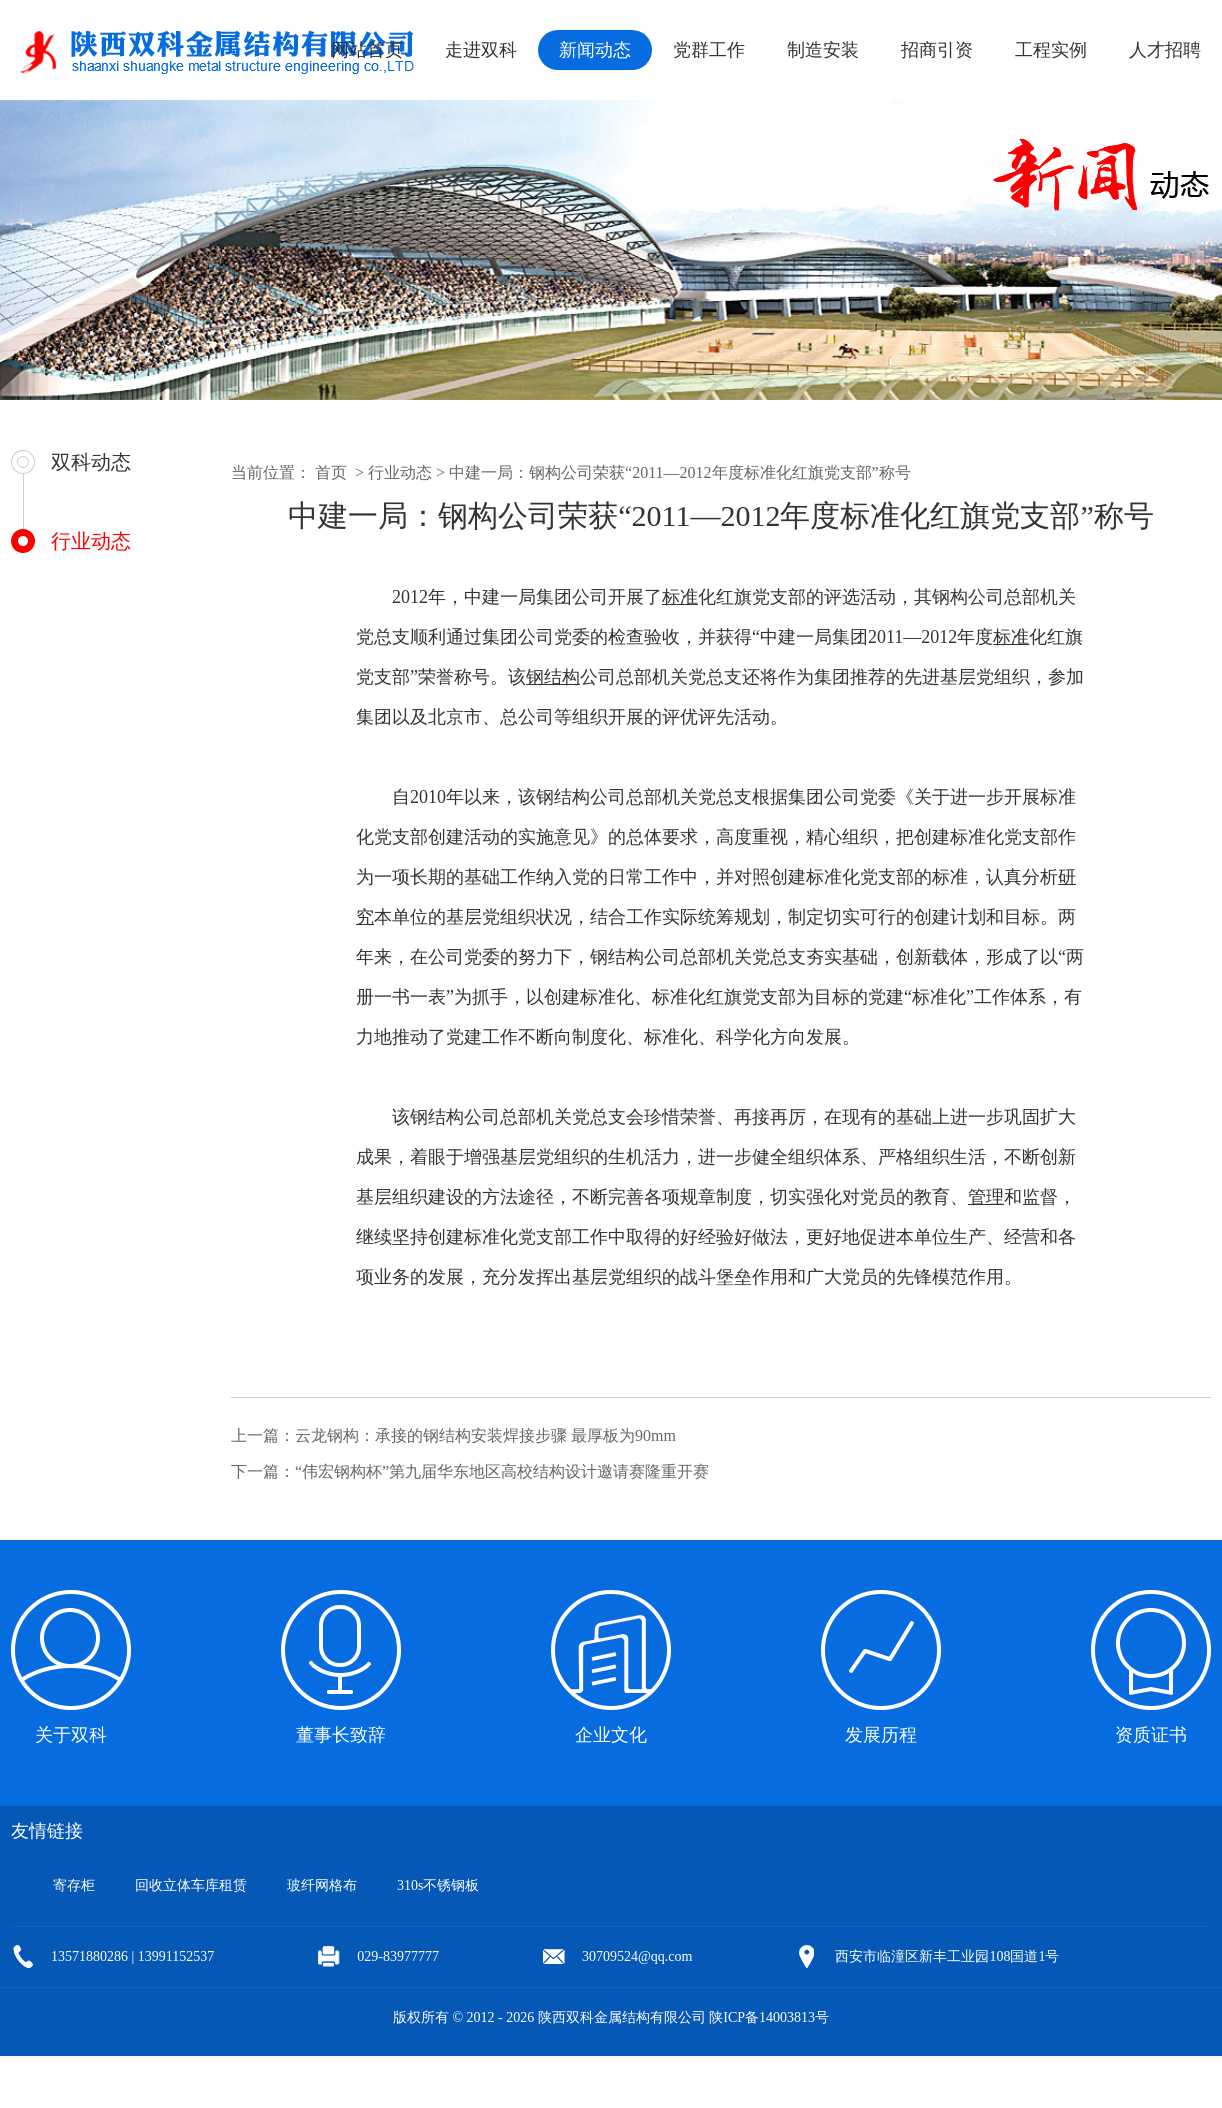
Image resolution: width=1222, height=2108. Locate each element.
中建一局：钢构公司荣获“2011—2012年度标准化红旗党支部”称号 (680, 472)
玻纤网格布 (322, 1885)
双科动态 (91, 462)
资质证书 (1151, 1735)
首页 (331, 472)
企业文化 (611, 1735)
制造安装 (823, 50)
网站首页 (367, 50)
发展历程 (881, 1735)
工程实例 (1051, 50)
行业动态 (91, 541)
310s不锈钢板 (438, 1885)
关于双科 (71, 1735)
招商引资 (937, 50)
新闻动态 (595, 50)
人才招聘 (1165, 50)
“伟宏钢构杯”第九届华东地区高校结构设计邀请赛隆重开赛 (502, 1471)
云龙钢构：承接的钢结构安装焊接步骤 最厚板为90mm (485, 1435)
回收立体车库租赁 (191, 1885)
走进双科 (481, 50)
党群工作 (709, 50)
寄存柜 (74, 1885)
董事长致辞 (341, 1735)
